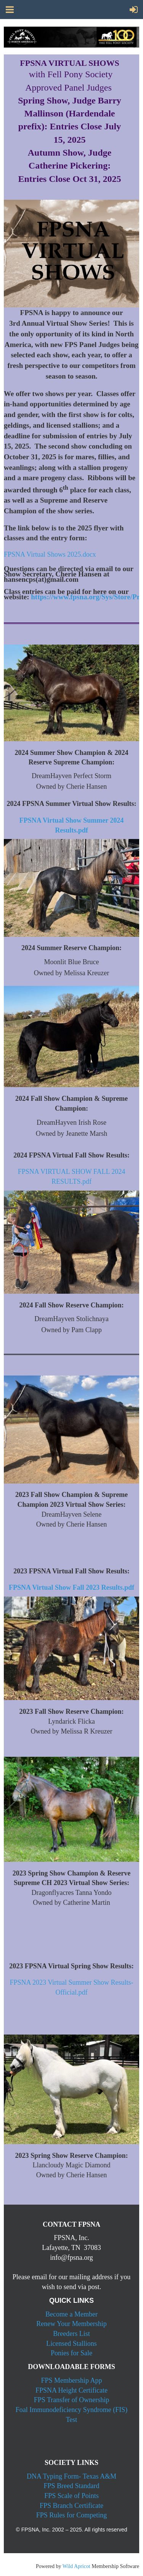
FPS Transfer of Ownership (71, 2400)
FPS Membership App (71, 2380)
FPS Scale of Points (71, 2496)
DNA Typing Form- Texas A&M (71, 2476)
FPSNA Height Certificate (71, 2390)
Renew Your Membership (71, 2324)
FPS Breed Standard (72, 2486)
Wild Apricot (76, 2566)
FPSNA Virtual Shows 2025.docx (50, 554)
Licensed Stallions (71, 2343)
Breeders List (71, 2333)
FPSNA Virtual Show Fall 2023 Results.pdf (71, 1587)
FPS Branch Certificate (71, 2505)
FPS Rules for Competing (71, 2515)
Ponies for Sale (71, 2353)
